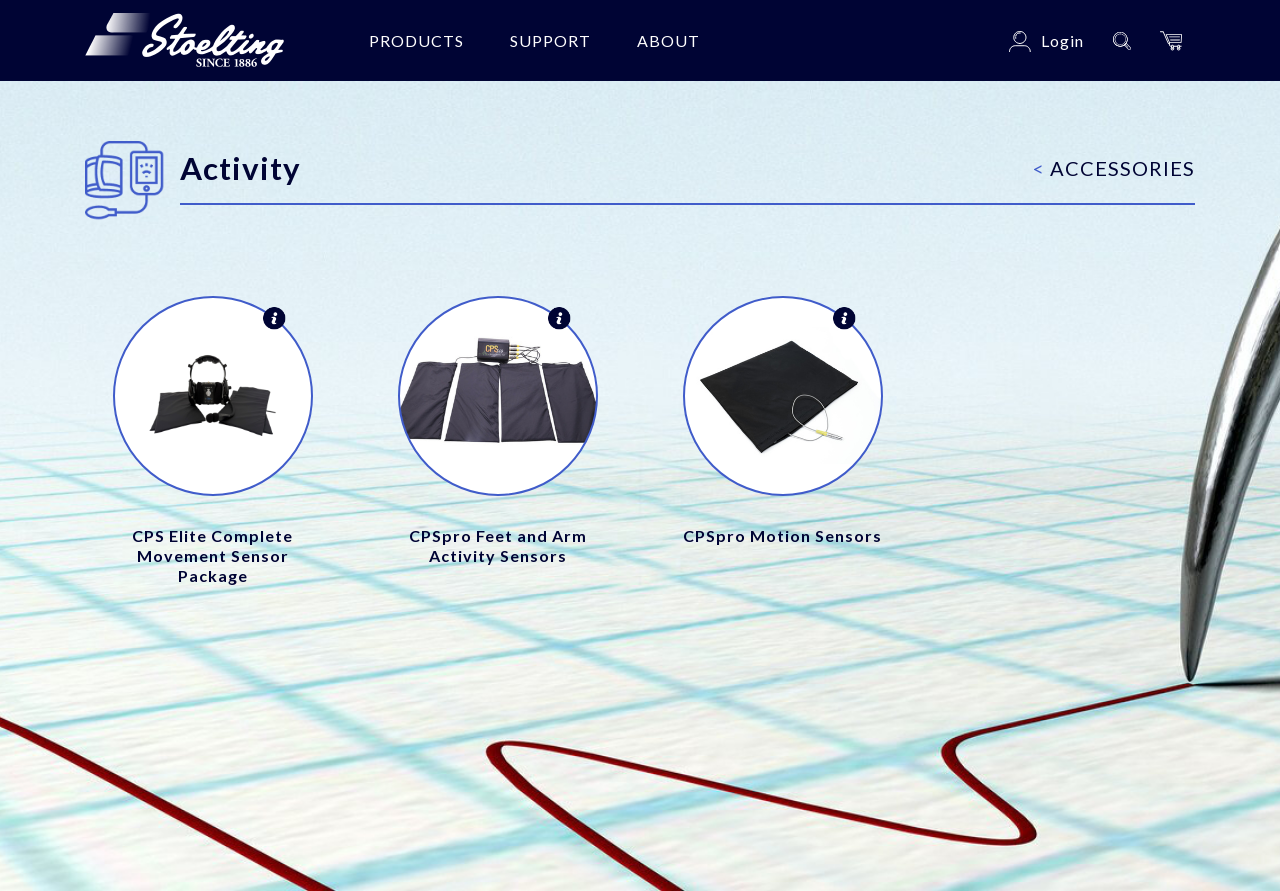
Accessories (1114, 168)
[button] (1171, 40)
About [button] (668, 40)
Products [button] (416, 40)
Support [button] (550, 40)
